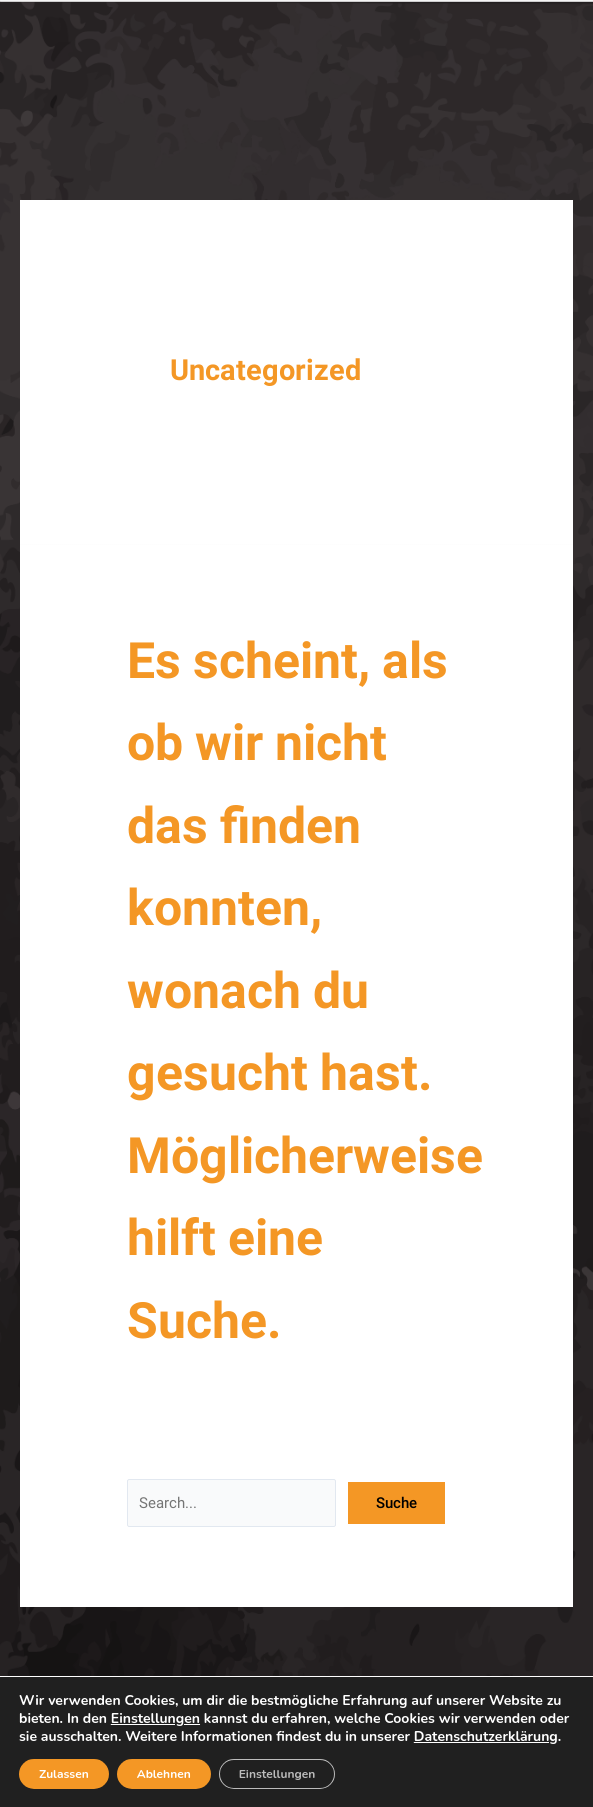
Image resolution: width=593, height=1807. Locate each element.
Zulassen (64, 1774)
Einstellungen (155, 1719)
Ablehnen (164, 1774)
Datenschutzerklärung (486, 1736)
